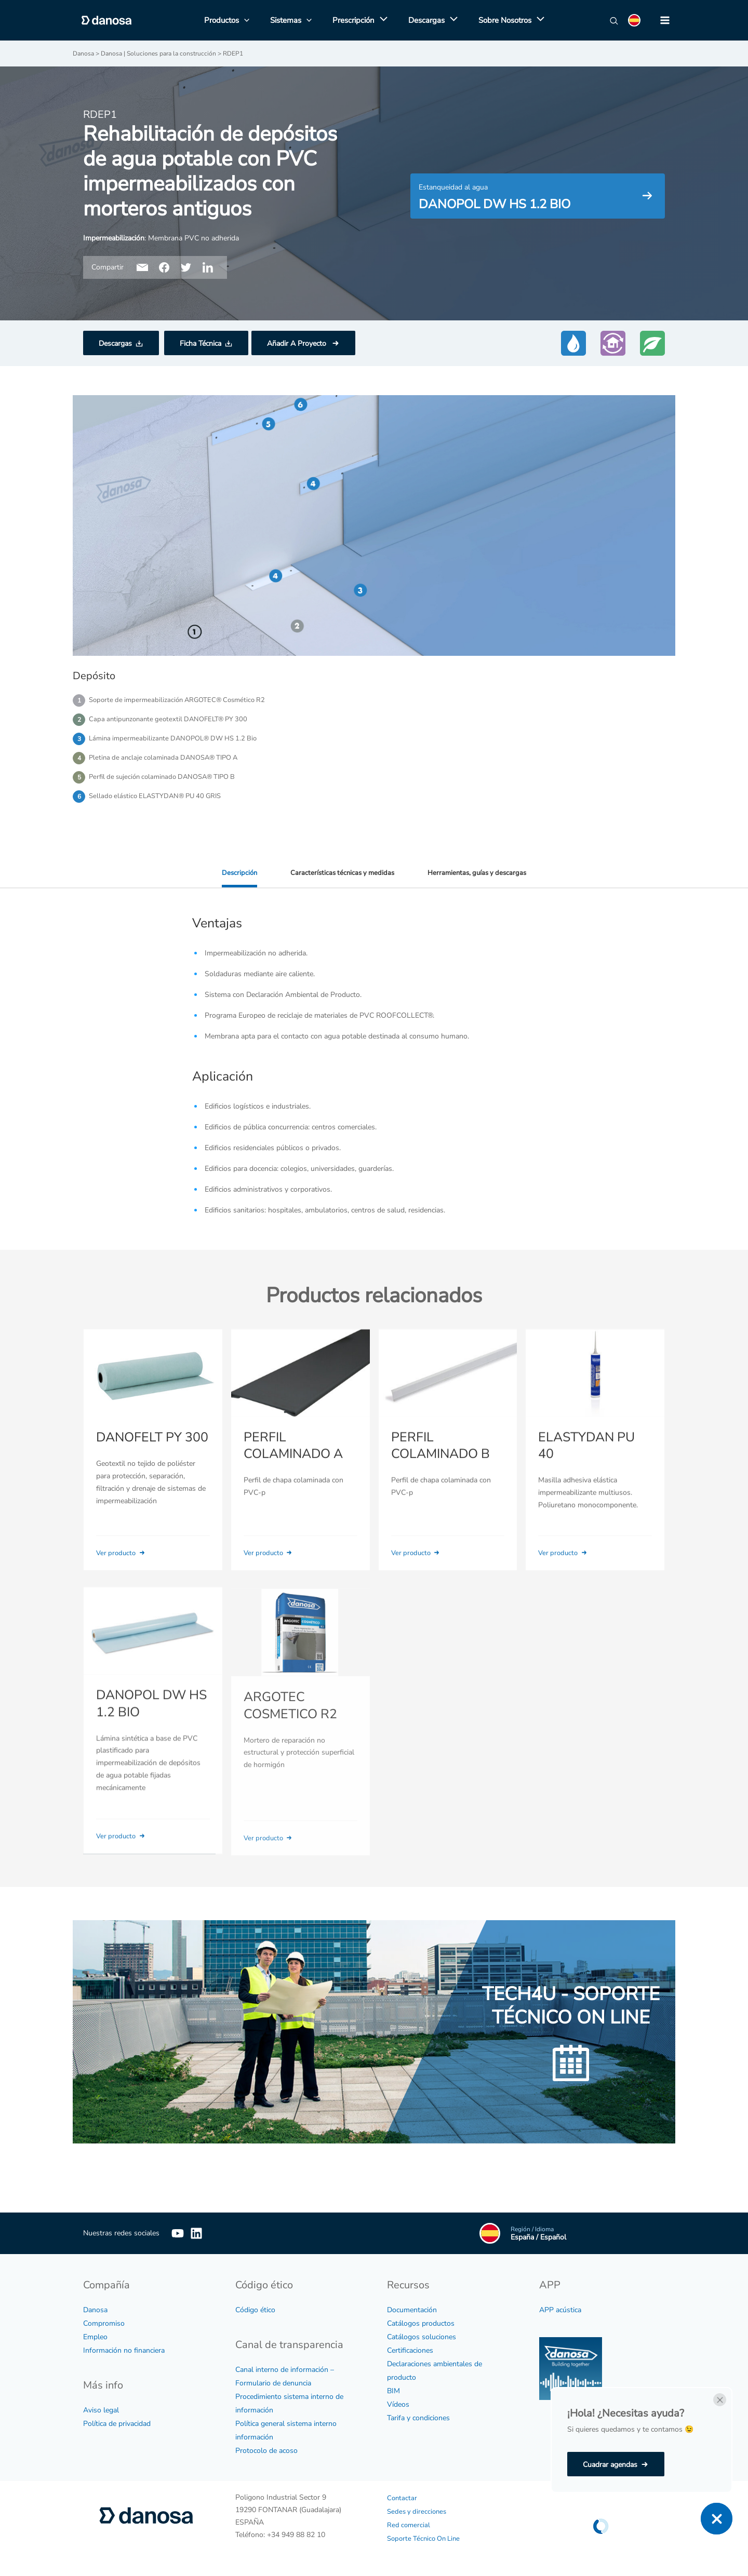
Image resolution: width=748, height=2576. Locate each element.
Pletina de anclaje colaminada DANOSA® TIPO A (168, 761)
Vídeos (398, 2404)
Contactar (402, 2497)
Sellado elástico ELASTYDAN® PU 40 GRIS (160, 801)
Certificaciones (410, 2350)
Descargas (115, 343)
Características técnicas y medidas (340, 878)
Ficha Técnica (200, 343)
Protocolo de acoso (266, 2450)
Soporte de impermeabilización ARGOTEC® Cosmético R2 (182, 700)
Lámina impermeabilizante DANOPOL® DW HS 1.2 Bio (178, 741)
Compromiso (104, 2323)
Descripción (234, 878)
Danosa (95, 2309)
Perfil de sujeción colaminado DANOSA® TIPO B (168, 781)
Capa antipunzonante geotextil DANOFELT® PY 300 (173, 720)
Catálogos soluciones (421, 2336)
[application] (381, 20)
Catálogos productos (421, 2323)
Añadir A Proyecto (297, 343)
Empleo (95, 2336)
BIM (393, 2390)
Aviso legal (101, 2410)
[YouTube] (177, 2233)
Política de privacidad (117, 2423)
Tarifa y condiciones (418, 2417)
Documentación (412, 2309)
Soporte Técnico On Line (426, 2538)
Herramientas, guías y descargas (480, 878)
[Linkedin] (212, 2233)
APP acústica (560, 2309)
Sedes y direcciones (418, 2511)
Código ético (255, 2309)
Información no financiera (124, 2350)
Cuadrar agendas (610, 2465)
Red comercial (409, 2524)
